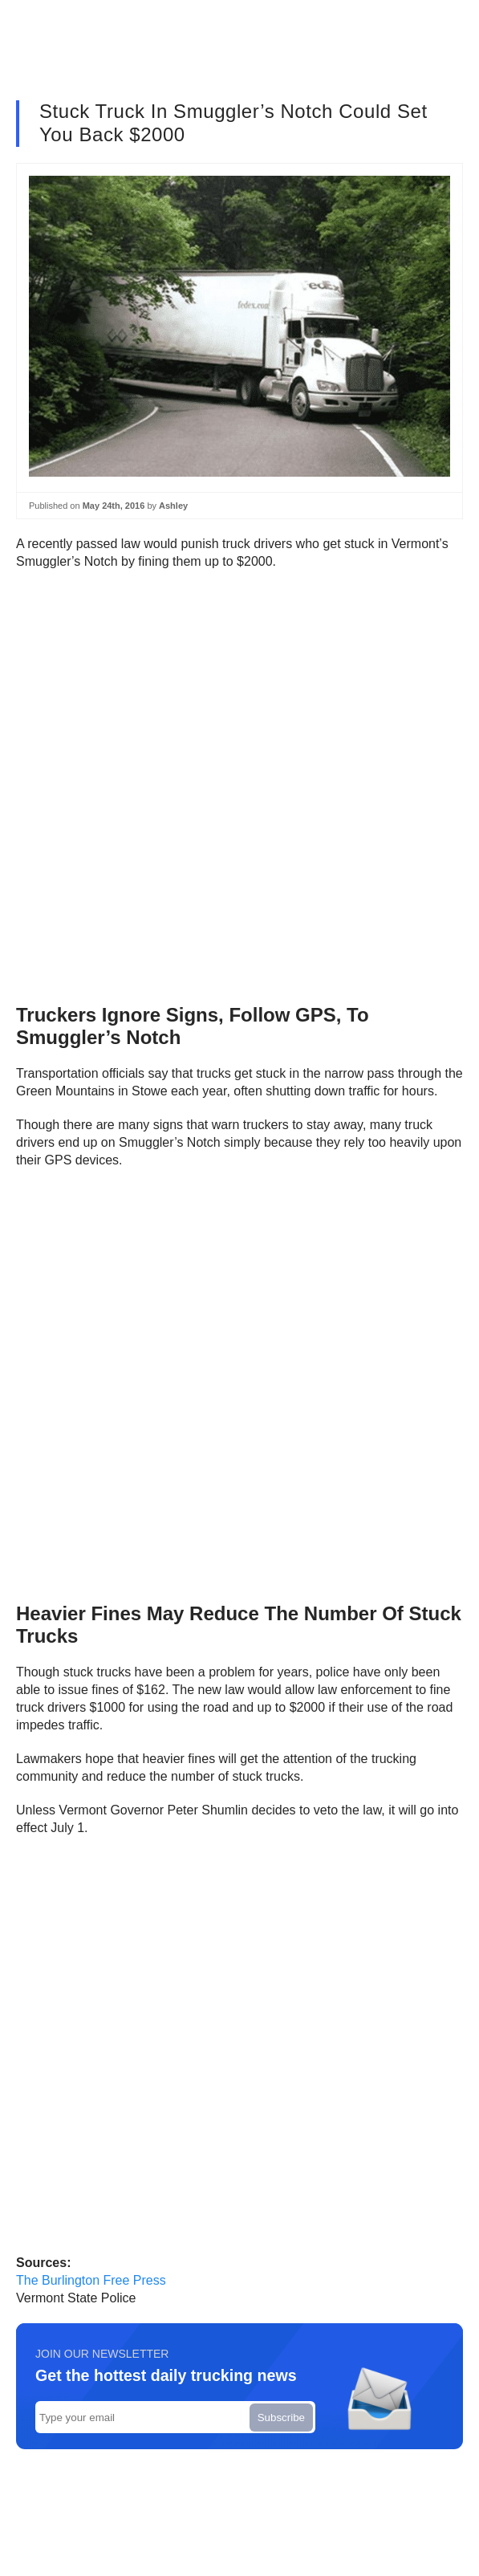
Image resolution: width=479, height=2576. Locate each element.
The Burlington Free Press (91, 2280)
